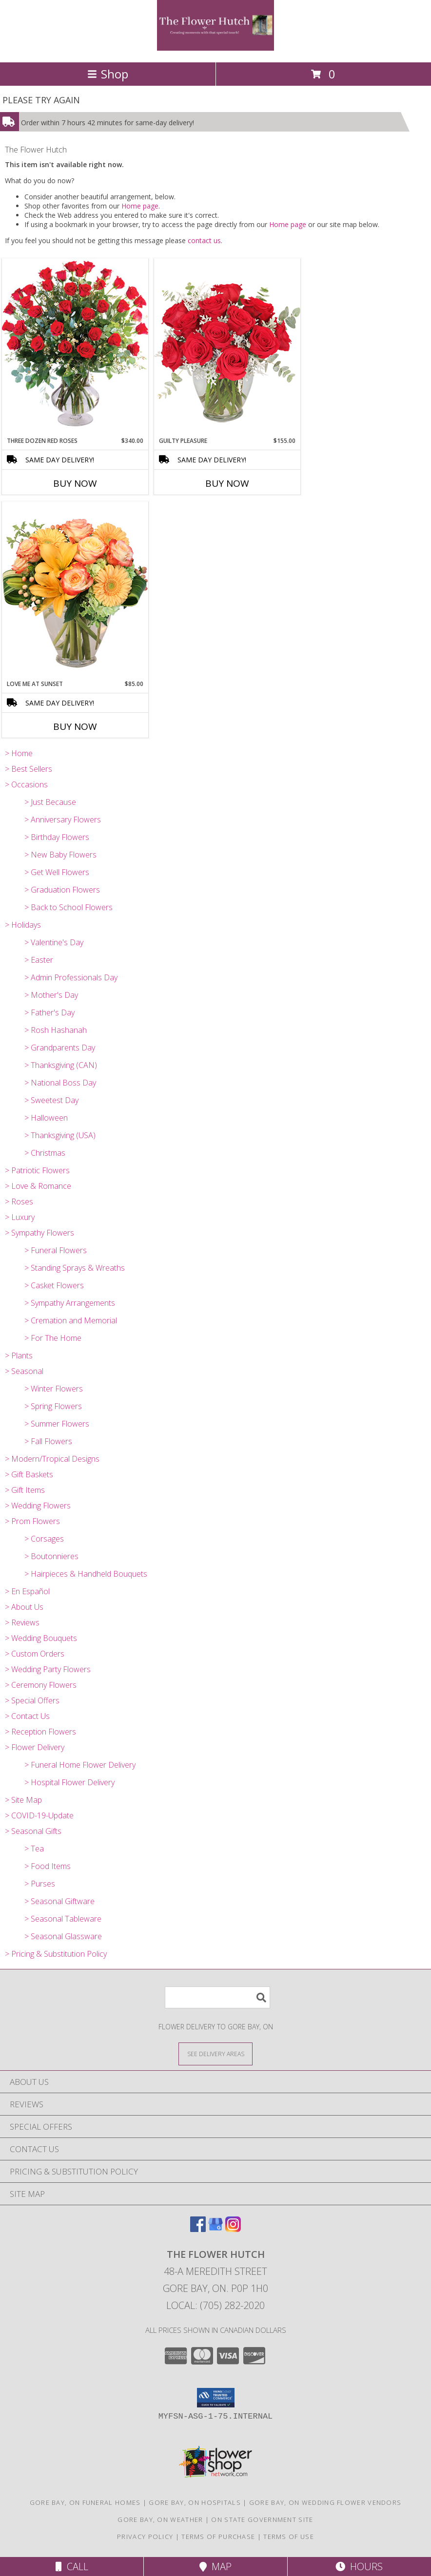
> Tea (34, 1848)
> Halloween (46, 1117)
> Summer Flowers (56, 1423)
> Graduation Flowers (62, 889)
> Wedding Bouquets (41, 1638)
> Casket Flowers (54, 1285)
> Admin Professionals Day (71, 977)
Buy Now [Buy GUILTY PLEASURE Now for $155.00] (227, 483)
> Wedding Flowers (38, 1505)
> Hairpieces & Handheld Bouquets (85, 1573)
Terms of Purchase (218, 2536)
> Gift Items (25, 1490)
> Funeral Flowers (55, 1250)
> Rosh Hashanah (55, 1030)
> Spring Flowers (53, 1406)
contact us (204, 240)
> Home (19, 753)
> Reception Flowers (40, 1731)
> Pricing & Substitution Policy (56, 1953)
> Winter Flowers (53, 1388)
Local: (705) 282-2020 (215, 2305)
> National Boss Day (60, 1082)
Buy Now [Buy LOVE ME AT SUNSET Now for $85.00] (75, 726)
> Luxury (20, 1217)
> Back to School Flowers (68, 907)
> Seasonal (24, 1371)
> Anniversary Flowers (62, 819)
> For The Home (52, 1338)
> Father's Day (49, 1012)
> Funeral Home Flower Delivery (80, 1764)
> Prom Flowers (32, 1521)
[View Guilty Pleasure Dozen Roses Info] (227, 347)
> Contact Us (27, 1716)
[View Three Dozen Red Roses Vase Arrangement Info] (75, 347)
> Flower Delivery (34, 1747)
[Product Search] (217, 1997)
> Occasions (26, 784)
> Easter (38, 959)
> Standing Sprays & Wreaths (74, 1267)
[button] (216, 2397)
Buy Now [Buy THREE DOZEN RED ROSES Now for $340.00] (75, 483)
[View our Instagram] (233, 2228)
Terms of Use (288, 2536)
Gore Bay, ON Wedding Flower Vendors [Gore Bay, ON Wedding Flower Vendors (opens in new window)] (325, 2502)
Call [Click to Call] (72, 2566)
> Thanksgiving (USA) (60, 1135)
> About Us (24, 1607)
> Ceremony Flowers (41, 1684)
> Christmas (44, 1152)
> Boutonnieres (51, 1556)
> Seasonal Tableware (62, 1918)
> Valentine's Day (53, 942)
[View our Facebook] (198, 2228)
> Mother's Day (51, 995)
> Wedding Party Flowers (48, 1669)
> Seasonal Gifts (33, 1831)
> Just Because (50, 802)
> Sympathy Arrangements (69, 1303)
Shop (107, 74)
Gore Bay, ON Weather (160, 2519)
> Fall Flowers (48, 1441)
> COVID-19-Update (39, 1815)
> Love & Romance (38, 1186)
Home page (139, 205)
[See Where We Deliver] (215, 2053)
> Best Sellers (28, 768)
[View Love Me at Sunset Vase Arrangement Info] (75, 590)
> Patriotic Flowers (37, 1170)
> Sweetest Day (51, 1100)
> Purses (39, 1883)
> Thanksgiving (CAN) (60, 1065)
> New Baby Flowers (60, 854)
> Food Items (47, 1866)
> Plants (19, 1355)
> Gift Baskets (29, 1474)
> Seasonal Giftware (59, 1901)
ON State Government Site (262, 2519)
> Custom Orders (34, 1653)
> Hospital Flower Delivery (69, 1782)
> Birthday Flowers (56, 837)
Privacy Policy (145, 2536)
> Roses (19, 1201)
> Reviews (22, 1622)
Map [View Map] (215, 2566)
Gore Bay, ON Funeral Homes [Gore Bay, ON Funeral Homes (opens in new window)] (85, 2502)
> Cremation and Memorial (70, 1320)
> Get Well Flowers (56, 872)
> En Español (27, 1591)
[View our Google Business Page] (215, 2228)
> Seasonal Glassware (63, 1936)
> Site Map (23, 1799)
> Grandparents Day (59, 1047)
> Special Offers (32, 1700)
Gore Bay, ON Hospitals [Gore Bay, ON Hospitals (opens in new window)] (195, 2502)
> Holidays (23, 924)
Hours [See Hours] (359, 2566)
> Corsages (44, 1538)
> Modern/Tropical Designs (52, 1458)
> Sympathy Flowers (39, 1232)
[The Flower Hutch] (215, 48)
